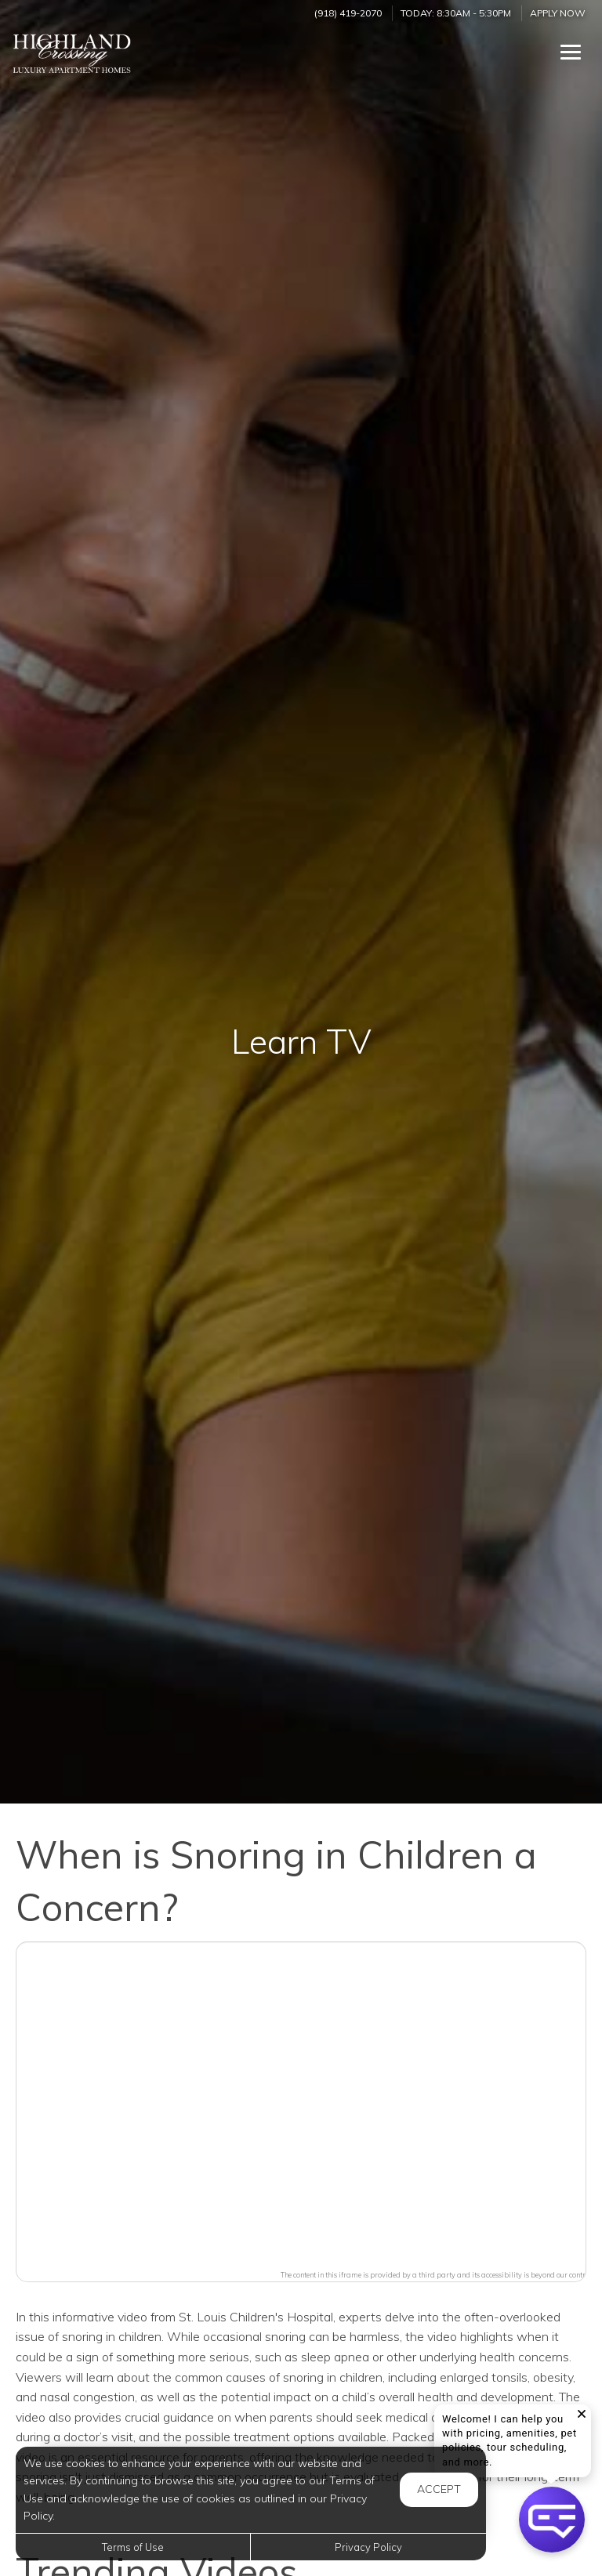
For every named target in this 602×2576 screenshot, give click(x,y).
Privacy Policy (368, 2547)
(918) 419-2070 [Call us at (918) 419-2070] (348, 13)
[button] (301, 2102)
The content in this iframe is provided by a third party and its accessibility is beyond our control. (437, 2274)
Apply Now (558, 13)
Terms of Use (133, 2547)
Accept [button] (439, 2489)
